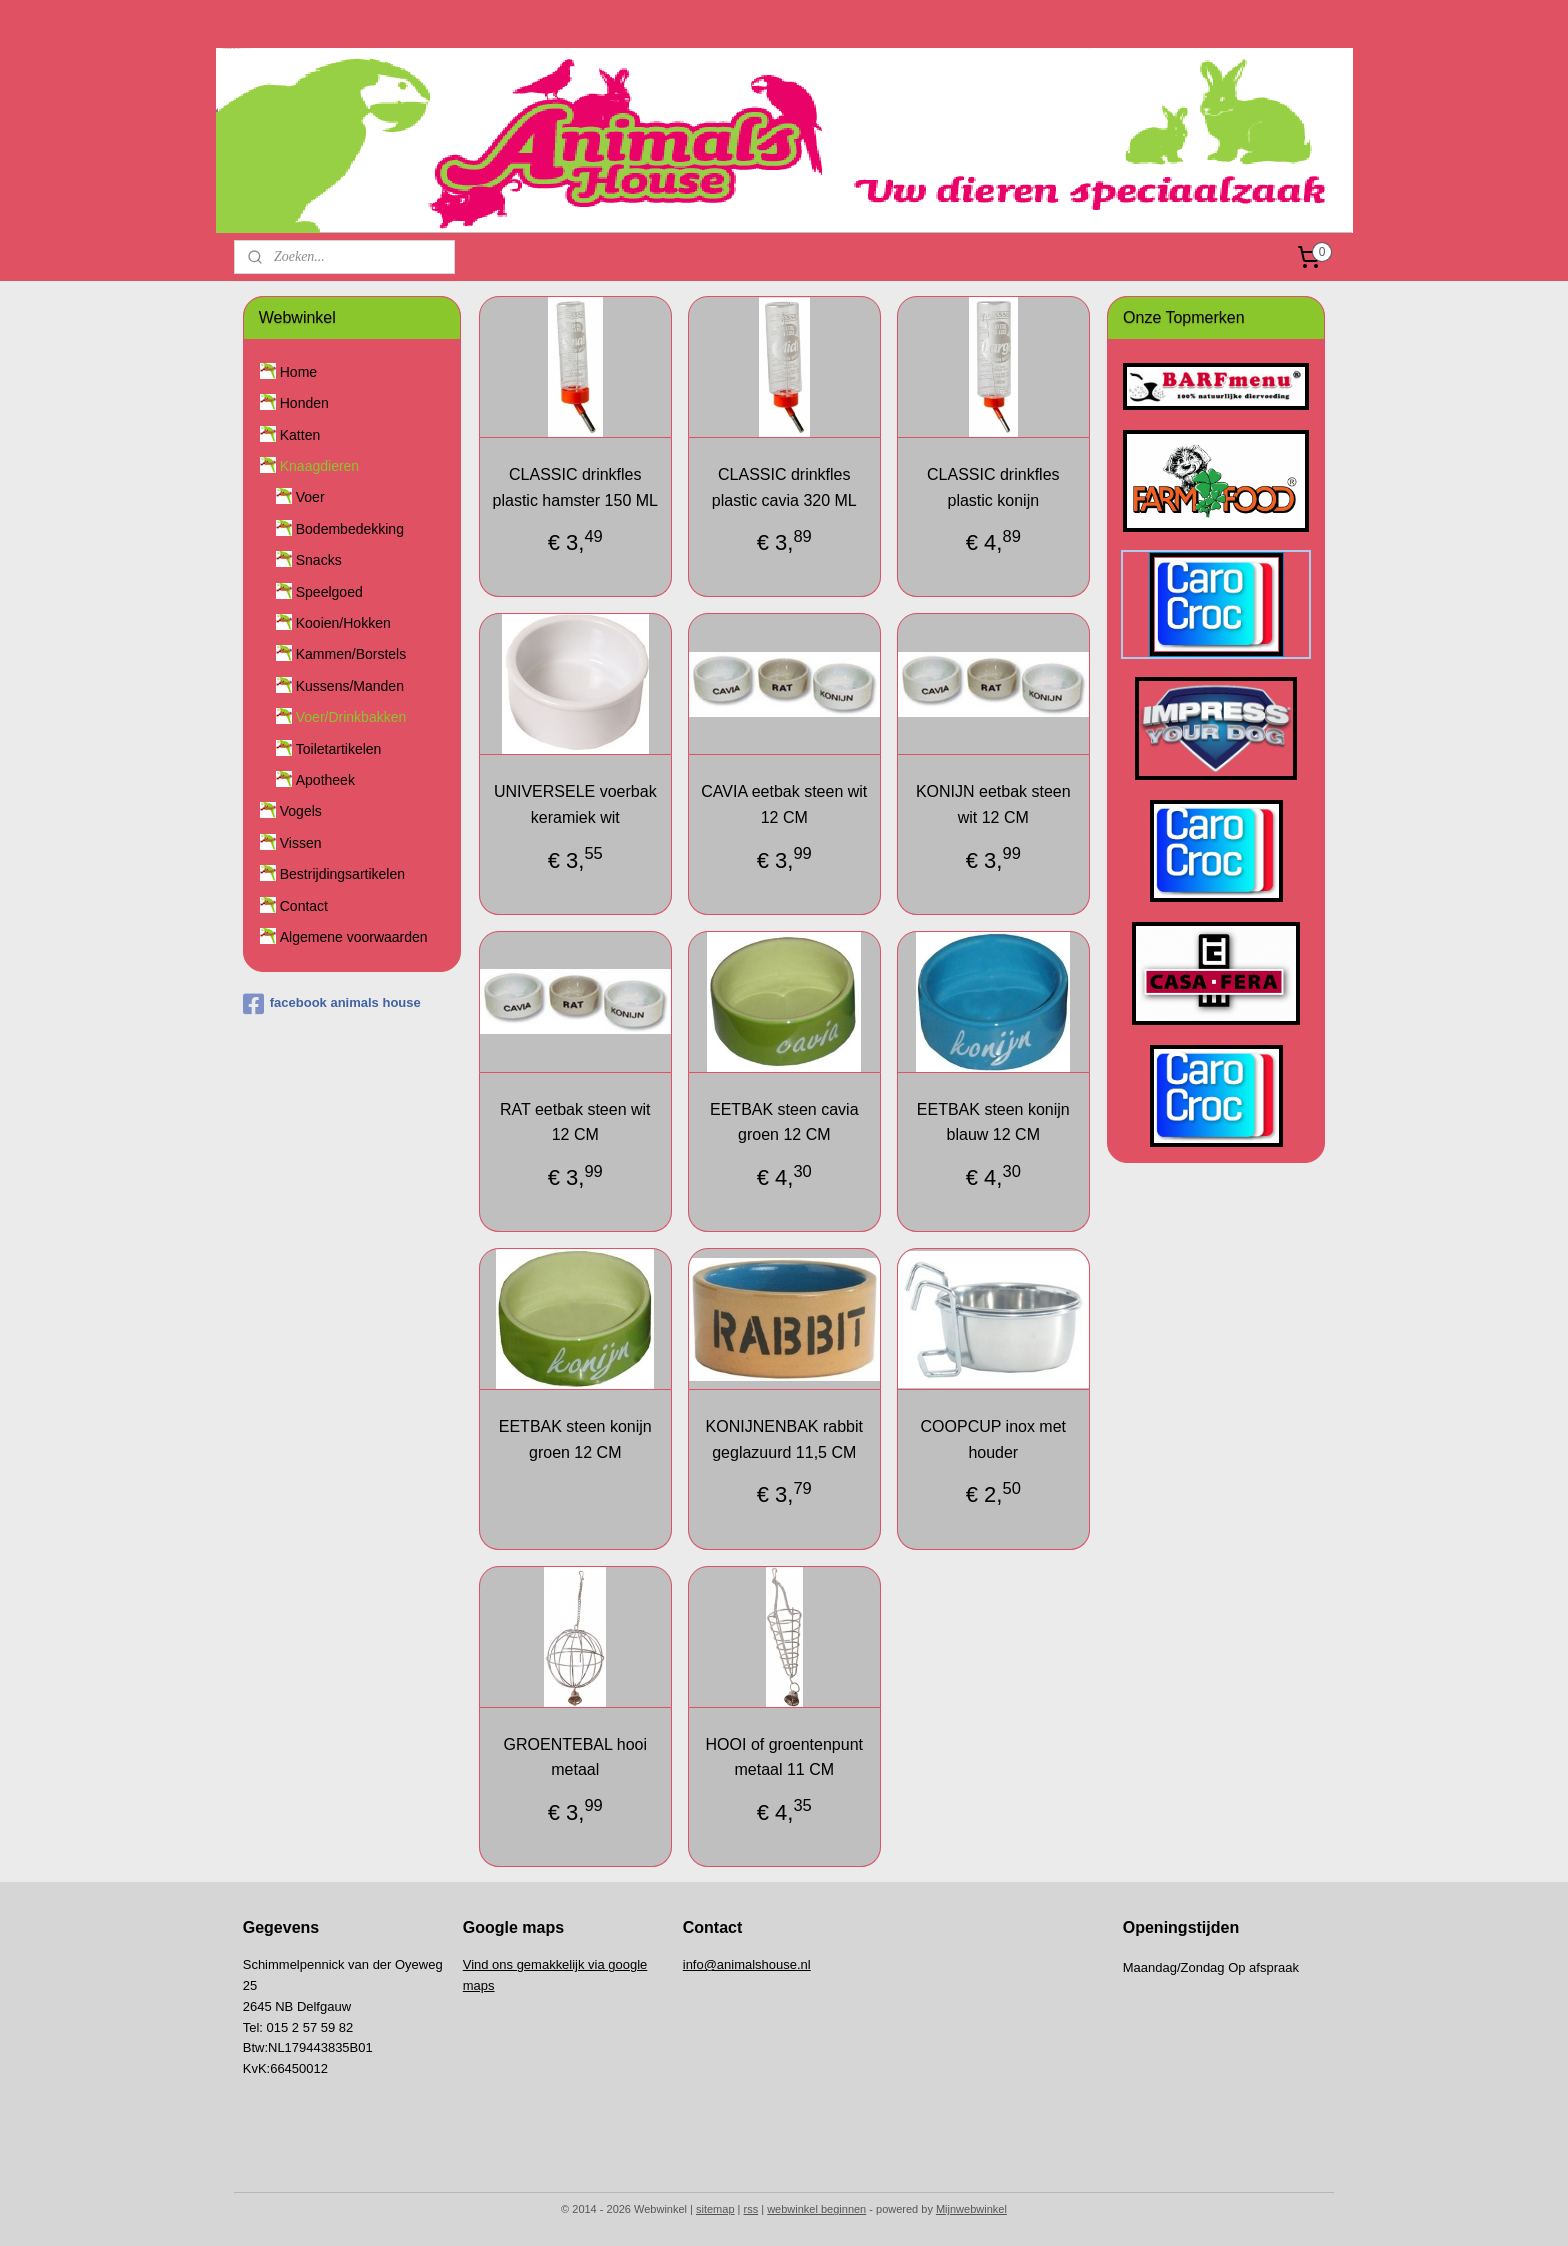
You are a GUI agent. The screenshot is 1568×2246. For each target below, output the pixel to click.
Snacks (319, 560)
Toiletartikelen (339, 749)
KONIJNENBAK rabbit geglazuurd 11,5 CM (783, 1439)
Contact (304, 906)
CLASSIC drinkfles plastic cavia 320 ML (783, 487)
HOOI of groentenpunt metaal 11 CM (783, 1756)
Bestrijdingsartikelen (342, 874)
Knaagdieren (319, 466)
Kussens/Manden (350, 686)
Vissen (301, 843)
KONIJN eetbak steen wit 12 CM (993, 804)
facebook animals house (332, 1004)
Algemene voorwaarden (354, 937)
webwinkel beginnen (816, 2209)
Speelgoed (329, 592)
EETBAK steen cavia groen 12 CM (784, 1122)
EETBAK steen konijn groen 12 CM (574, 1439)
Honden (304, 403)
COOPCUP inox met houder (993, 1439)
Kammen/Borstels (351, 654)
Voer (310, 497)
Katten (300, 435)
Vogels (301, 811)
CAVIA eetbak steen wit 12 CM (784, 804)
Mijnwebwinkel (971, 2209)
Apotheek (325, 780)
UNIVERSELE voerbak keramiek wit (575, 804)
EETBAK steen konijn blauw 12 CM (993, 1122)
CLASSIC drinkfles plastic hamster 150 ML (574, 487)
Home (298, 372)
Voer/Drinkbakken (351, 717)
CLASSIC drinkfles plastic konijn (993, 487)
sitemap (715, 2209)
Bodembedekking (350, 529)
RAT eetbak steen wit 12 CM (575, 1122)
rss (751, 2209)
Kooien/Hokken (343, 623)
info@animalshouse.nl (747, 1964)
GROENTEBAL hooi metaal (574, 1756)
